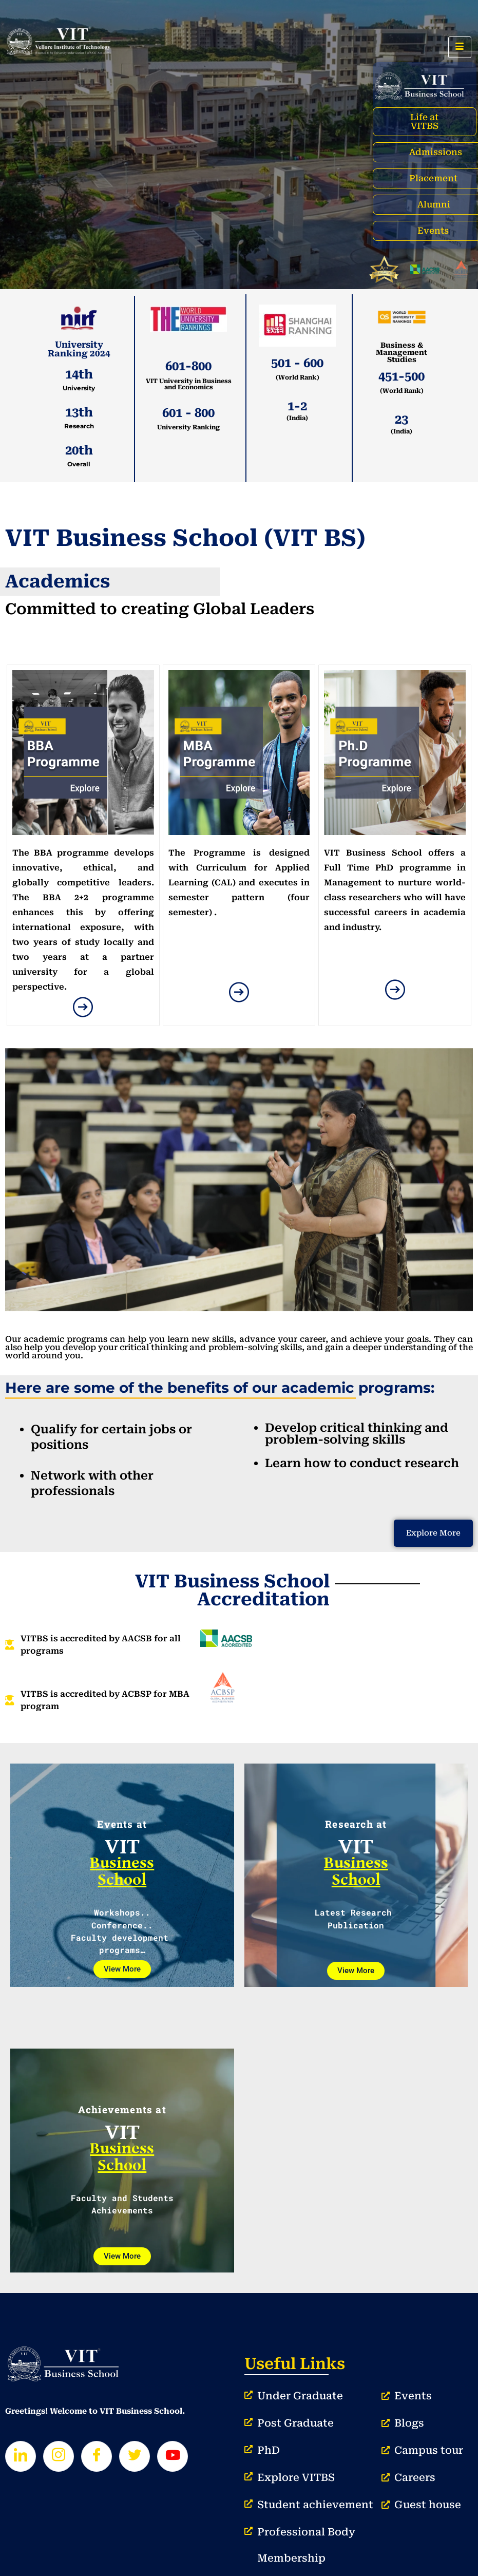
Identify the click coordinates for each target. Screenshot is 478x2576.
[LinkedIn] (20, 2456)
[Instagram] (58, 2456)
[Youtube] (172, 2456)
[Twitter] (134, 2456)
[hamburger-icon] (459, 47)
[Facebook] (96, 2456)
